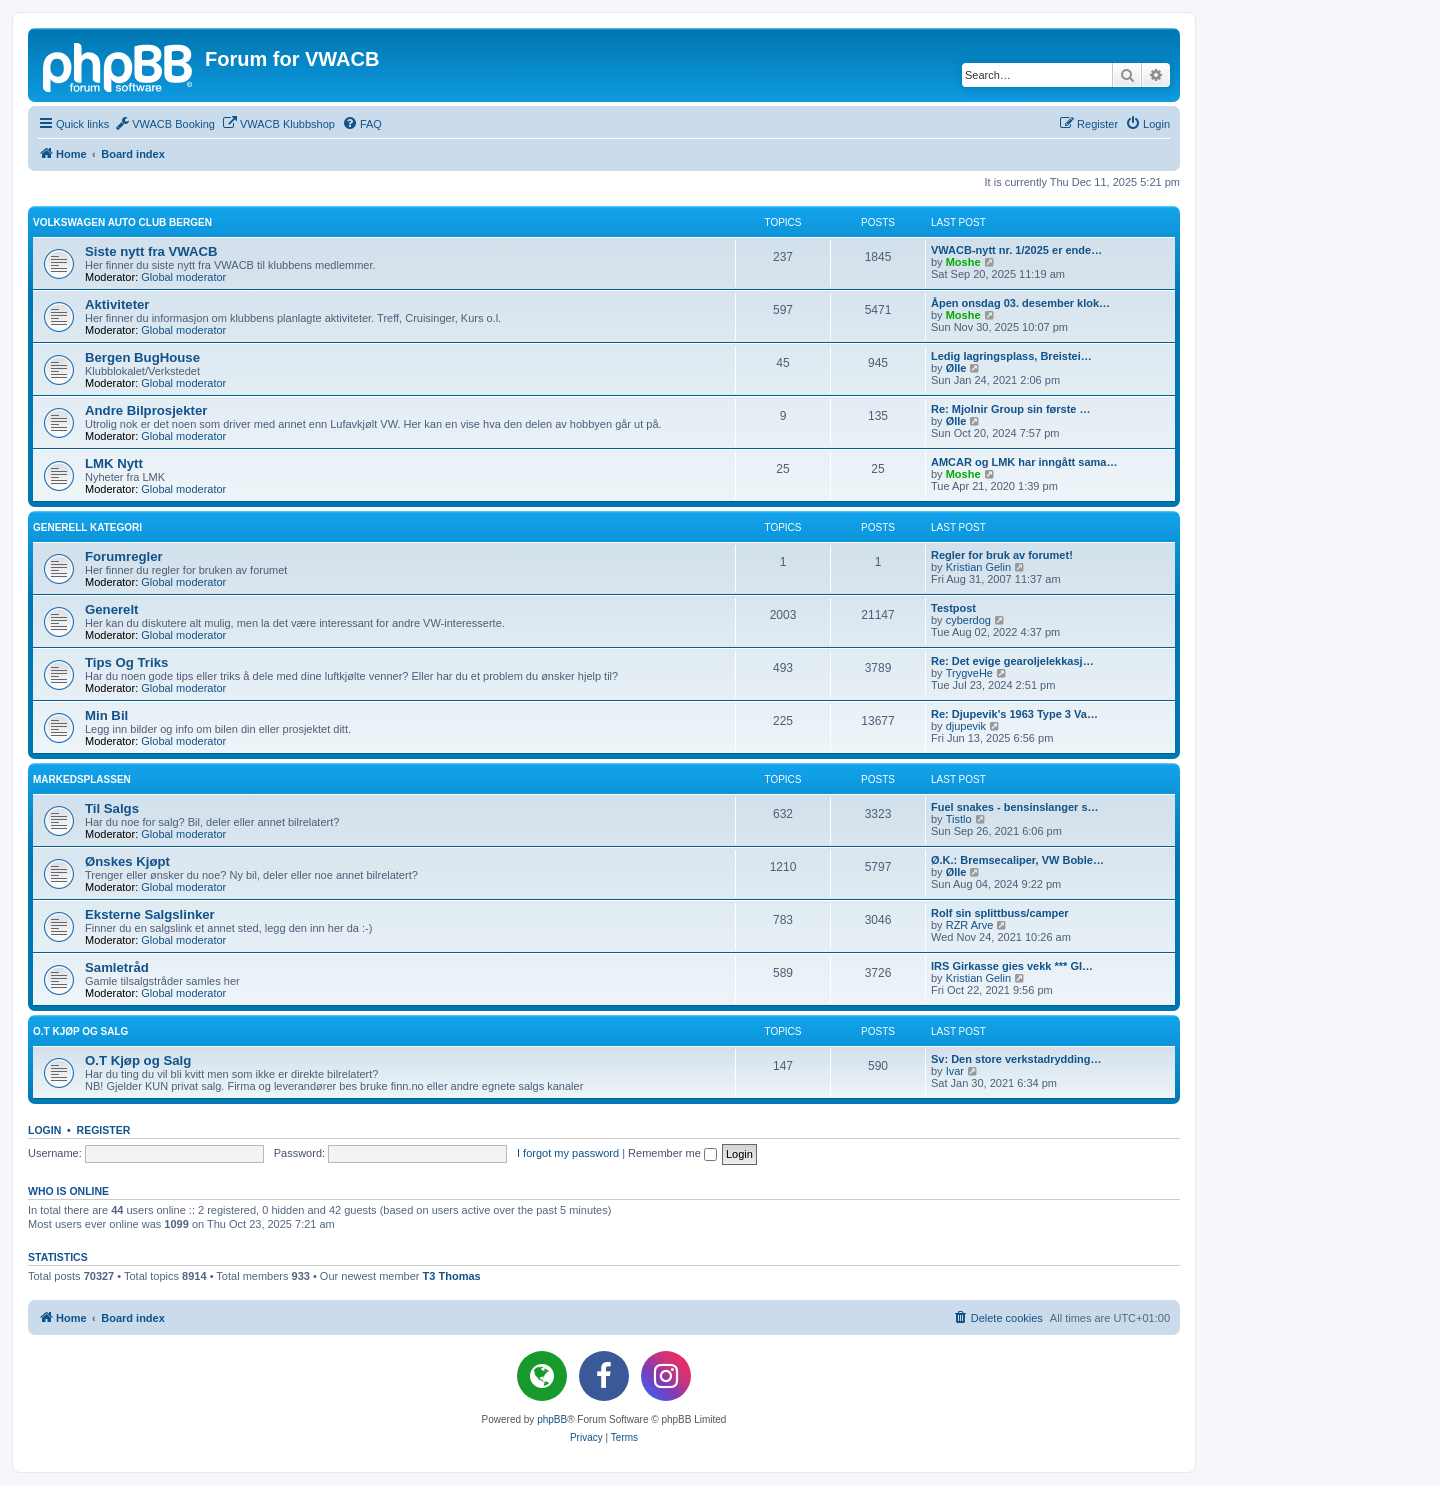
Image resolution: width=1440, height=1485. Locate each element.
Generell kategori (87, 527)
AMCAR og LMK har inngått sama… (1024, 462)
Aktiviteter (117, 304)
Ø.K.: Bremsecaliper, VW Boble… (1017, 860)
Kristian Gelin (978, 567)
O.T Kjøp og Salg (80, 1031)
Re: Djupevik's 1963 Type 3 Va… (1014, 714)
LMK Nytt (114, 463)
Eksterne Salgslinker (150, 914)
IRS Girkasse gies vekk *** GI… (1012, 966)
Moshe (963, 262)
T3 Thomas (452, 1276)
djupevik (966, 726)
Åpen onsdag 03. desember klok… (1020, 303)
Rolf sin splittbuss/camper (1000, 913)
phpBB (552, 1419)
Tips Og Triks (126, 662)
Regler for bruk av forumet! (1002, 555)
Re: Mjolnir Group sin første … (1011, 409)
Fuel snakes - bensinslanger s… (1015, 807)
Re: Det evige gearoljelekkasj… (1012, 661)
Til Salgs (112, 808)
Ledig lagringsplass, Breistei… (1011, 356)
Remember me (672, 1153)
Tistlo (959, 819)
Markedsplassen (82, 779)
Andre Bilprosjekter (146, 410)
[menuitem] (164, 124)
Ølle (956, 368)
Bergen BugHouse (142, 357)
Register (104, 1130)
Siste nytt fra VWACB (151, 251)
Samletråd (117, 967)
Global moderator (183, 277)
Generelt (112, 609)
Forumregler (124, 556)
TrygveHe (969, 673)
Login (44, 1130)
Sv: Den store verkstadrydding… (1016, 1059)
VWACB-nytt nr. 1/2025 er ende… (1016, 250)
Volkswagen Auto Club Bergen (122, 222)
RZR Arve (970, 925)
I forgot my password (568, 1153)
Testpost (953, 608)
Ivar (955, 1071)
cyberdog (968, 620)
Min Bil (106, 715)
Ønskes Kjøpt (127, 861)
